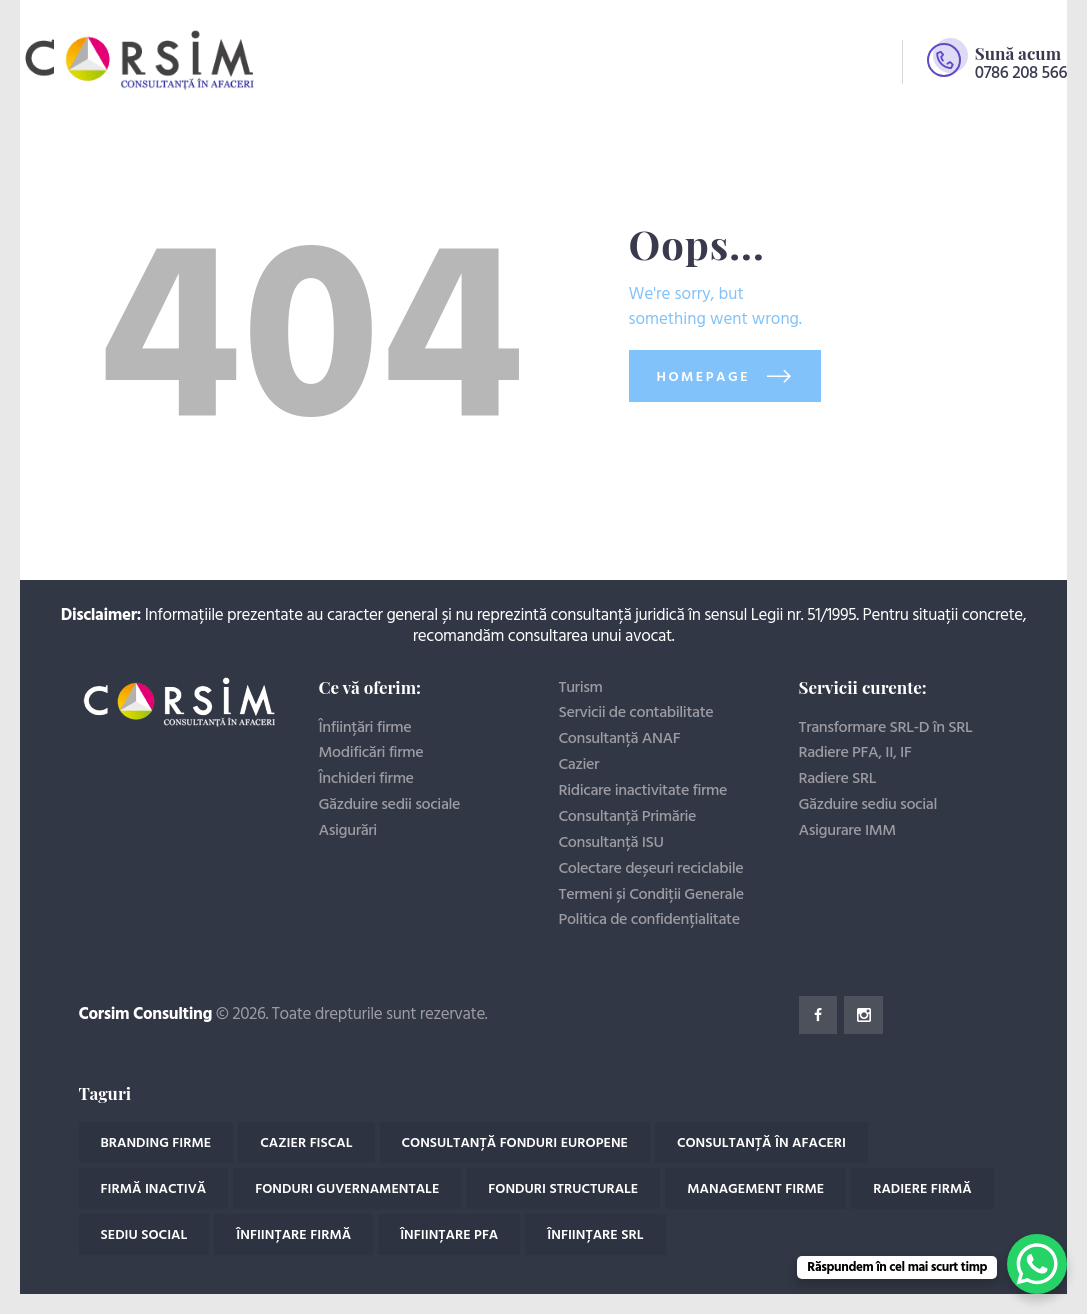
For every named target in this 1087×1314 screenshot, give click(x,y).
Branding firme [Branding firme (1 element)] (156, 1143)
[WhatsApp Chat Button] (1037, 1264)
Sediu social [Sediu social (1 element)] (144, 1235)
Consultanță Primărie (628, 817)
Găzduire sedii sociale (390, 805)
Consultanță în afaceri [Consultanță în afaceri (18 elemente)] (761, 1143)
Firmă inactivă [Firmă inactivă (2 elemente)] (154, 1189)
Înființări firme (365, 728)
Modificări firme (371, 753)
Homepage (704, 377)
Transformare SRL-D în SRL (886, 728)
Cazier (579, 765)
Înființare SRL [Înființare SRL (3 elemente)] (595, 1235)
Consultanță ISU (611, 843)
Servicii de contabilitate (636, 713)
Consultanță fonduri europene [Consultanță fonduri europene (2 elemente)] (515, 1143)
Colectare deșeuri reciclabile (651, 869)
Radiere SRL (838, 779)
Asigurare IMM (847, 831)
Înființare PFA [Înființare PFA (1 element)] (449, 1235)
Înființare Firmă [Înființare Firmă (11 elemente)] (293, 1235)
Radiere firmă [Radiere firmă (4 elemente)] (922, 1189)
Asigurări (348, 831)
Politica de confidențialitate (649, 920)
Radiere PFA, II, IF (855, 753)
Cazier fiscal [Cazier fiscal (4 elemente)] (306, 1143)
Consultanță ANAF (620, 739)
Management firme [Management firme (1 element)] (755, 1189)
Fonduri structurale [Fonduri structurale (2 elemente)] (563, 1189)
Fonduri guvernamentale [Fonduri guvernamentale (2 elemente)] (347, 1189)
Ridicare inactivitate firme (643, 791)
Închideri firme (366, 779)
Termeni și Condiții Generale (651, 895)
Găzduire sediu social (868, 805)
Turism (581, 688)
